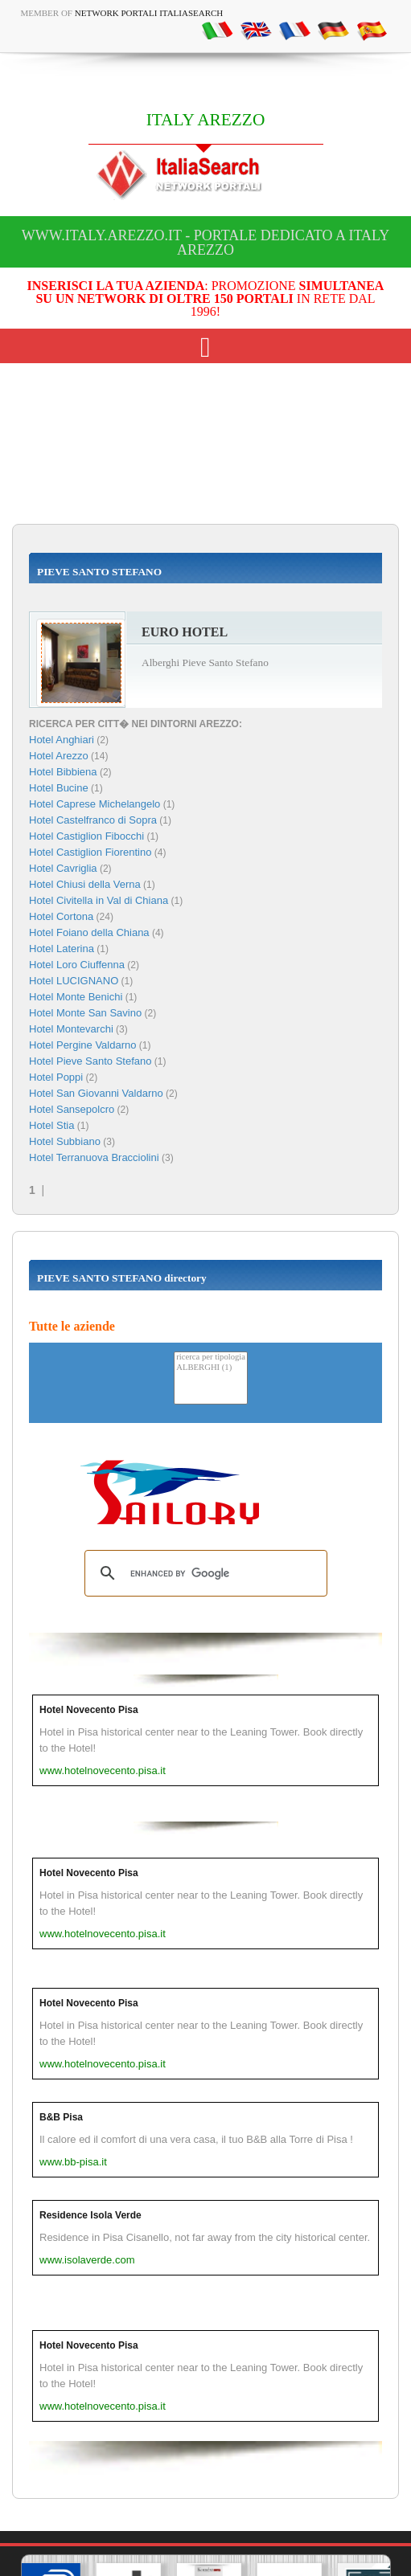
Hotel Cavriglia (63, 868)
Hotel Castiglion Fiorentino (90, 852)
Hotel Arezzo (58, 756)
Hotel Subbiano (65, 1141)
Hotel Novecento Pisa (88, 1709)
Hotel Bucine (58, 788)
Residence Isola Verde (90, 2215)
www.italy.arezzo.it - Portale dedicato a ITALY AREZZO (205, 242)
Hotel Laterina (61, 948)
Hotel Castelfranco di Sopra (93, 820)
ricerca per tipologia (211, 1357)
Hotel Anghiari (61, 740)
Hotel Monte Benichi (75, 997)
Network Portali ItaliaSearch (149, 13)
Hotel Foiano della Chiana (89, 932)
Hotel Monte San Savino (85, 1013)
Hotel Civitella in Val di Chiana (98, 900)
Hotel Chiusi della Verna (85, 884)
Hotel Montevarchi (71, 1029)
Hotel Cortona (61, 916)
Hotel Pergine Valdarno (82, 1045)
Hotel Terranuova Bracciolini (94, 1157)
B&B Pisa (61, 2117)
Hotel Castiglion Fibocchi (86, 836)
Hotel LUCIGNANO (73, 981)
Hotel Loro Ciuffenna (77, 965)
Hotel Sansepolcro (71, 1109)
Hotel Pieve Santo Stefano (90, 1061)
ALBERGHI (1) (211, 1368)
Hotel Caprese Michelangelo (94, 804)
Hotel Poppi (56, 1077)
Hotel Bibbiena (63, 772)
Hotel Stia (51, 1125)
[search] (203, 1573)
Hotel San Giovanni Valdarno (96, 1093)
